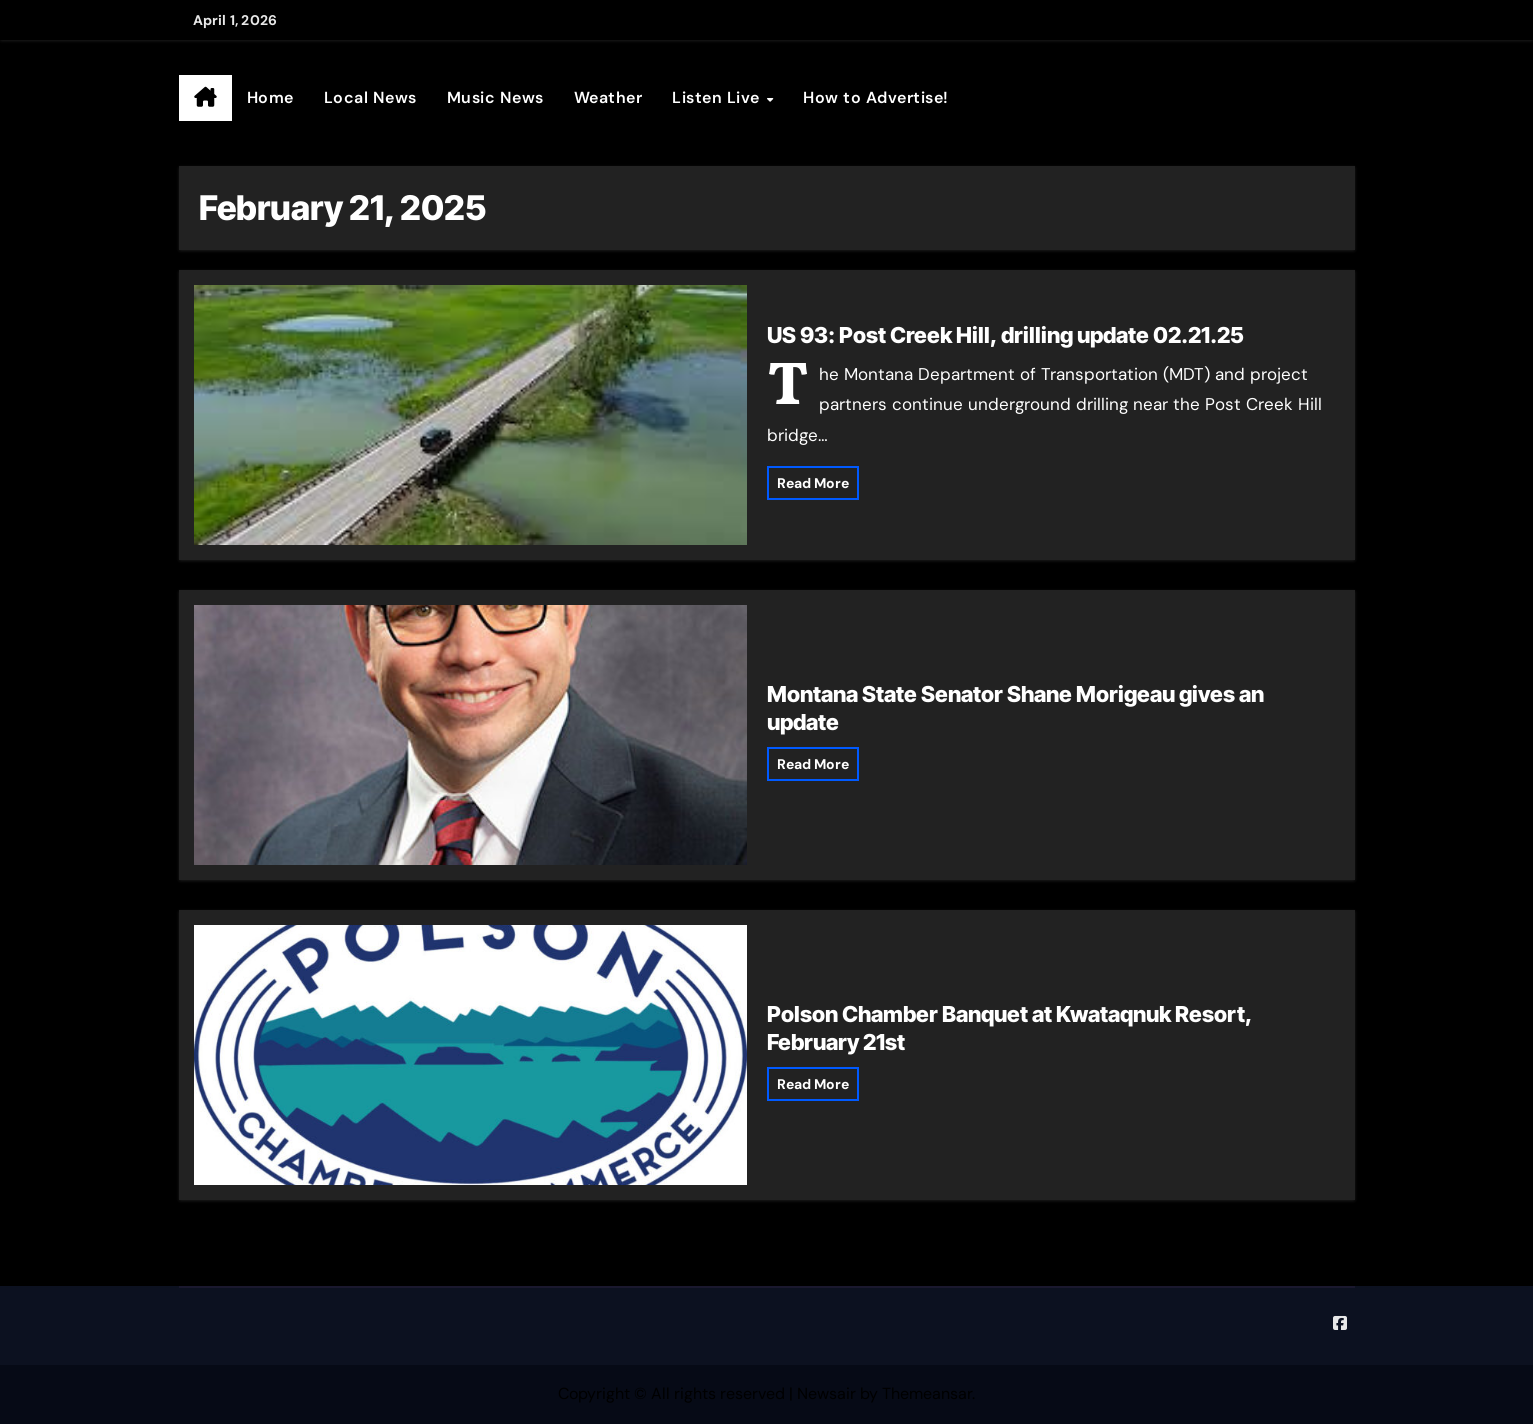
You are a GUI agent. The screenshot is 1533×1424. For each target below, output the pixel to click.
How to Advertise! (876, 97)
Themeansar (927, 1393)
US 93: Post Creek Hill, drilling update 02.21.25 (1005, 335)
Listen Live (718, 97)
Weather (608, 97)
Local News (370, 97)
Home (270, 97)
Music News (495, 97)
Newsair (826, 1393)
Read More (813, 483)
